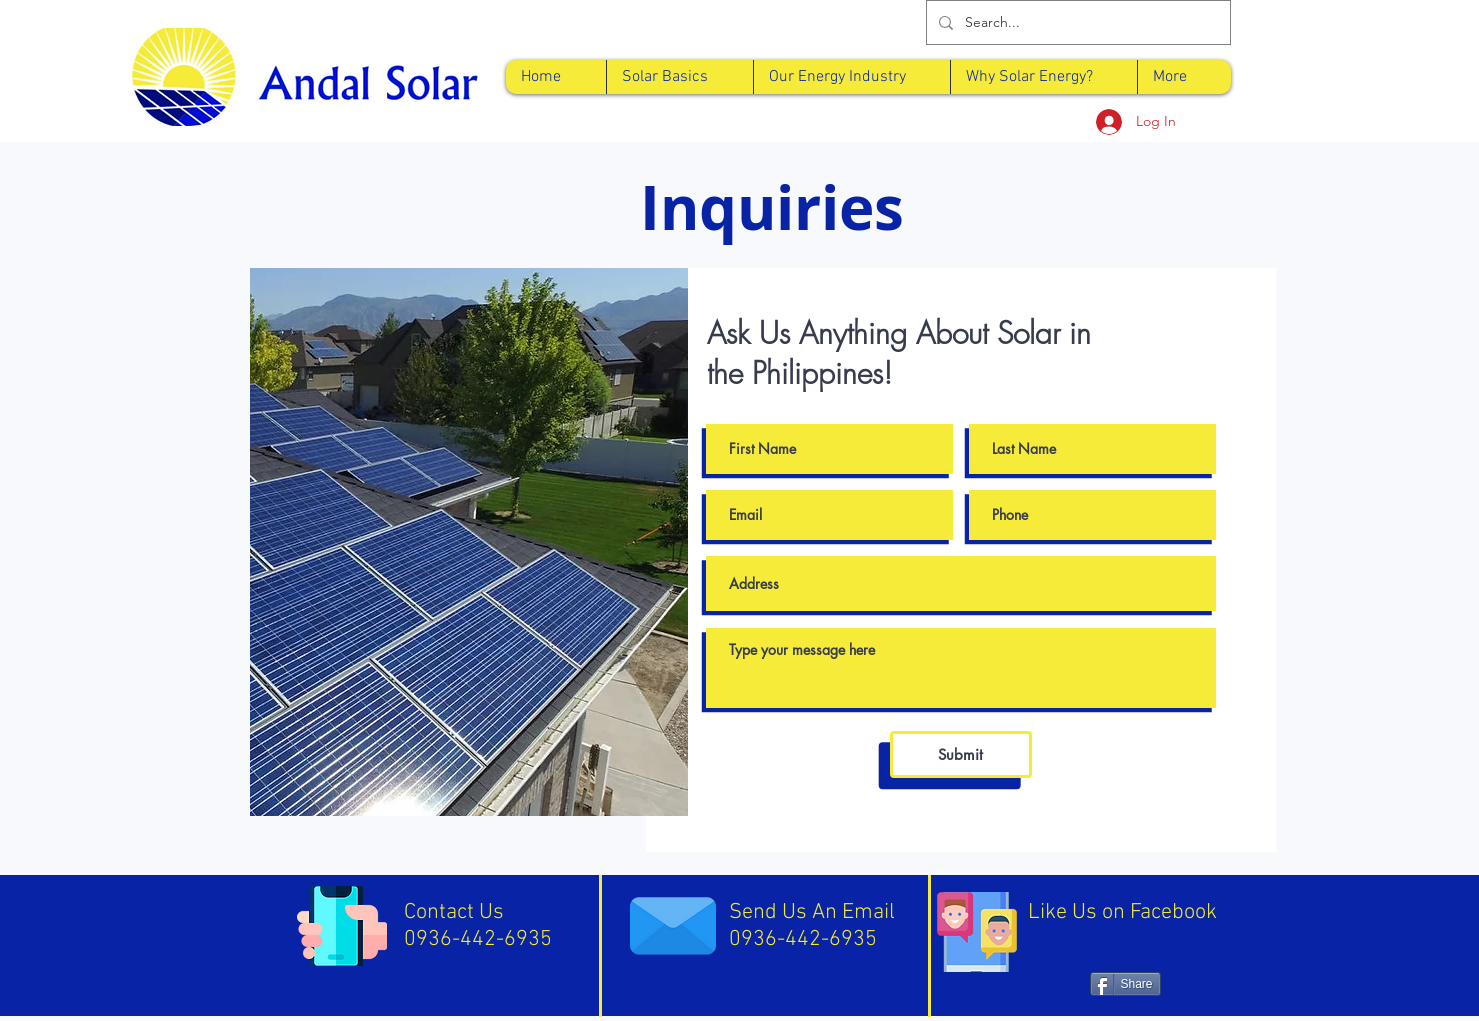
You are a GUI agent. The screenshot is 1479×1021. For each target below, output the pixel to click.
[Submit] (961, 754)
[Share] (1125, 984)
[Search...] (1076, 22)
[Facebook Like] (1124, 950)
